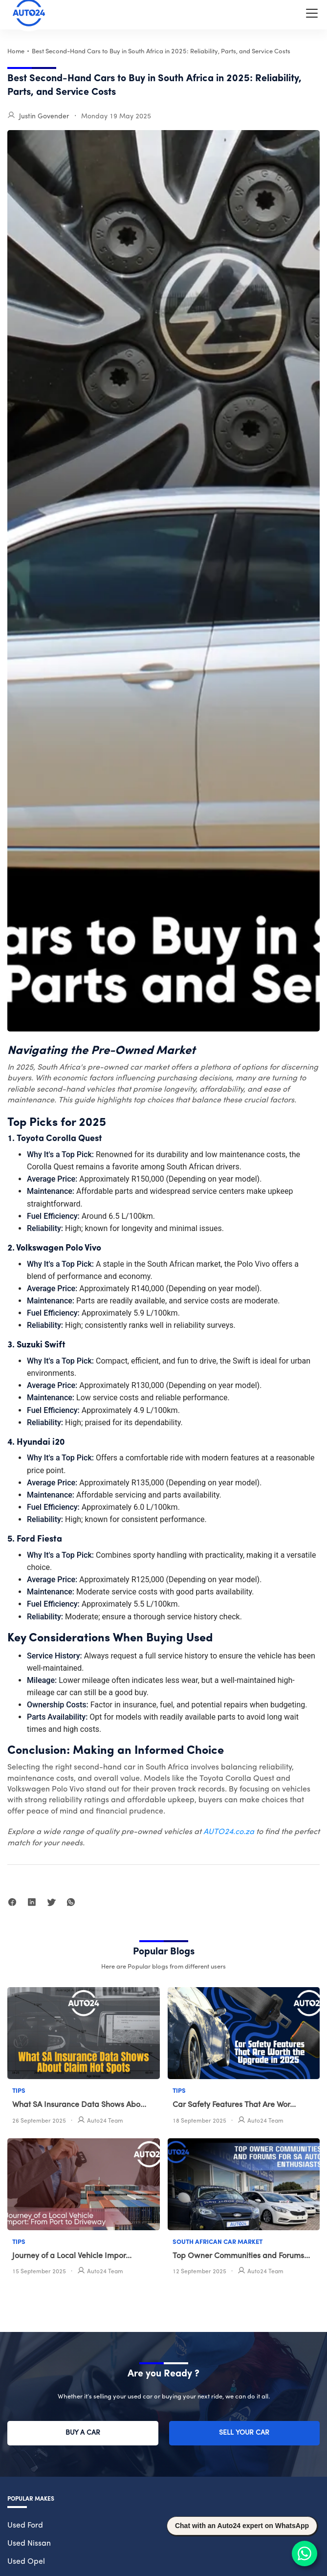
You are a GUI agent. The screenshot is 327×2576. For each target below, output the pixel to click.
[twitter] (51, 1903)
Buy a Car (82, 2433)
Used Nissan (29, 2544)
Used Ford (25, 2526)
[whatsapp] (71, 1903)
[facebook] (12, 1903)
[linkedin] (32, 1903)
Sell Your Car (244, 2433)
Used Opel (26, 2562)
